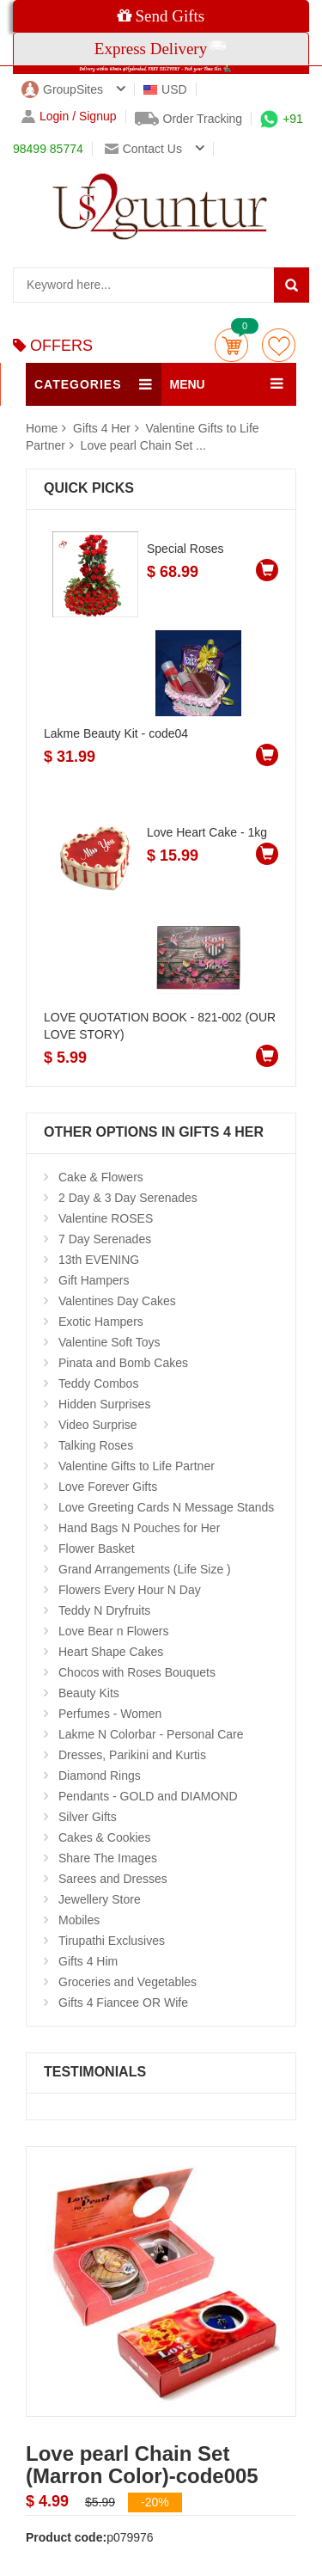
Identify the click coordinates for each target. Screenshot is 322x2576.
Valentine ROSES (105, 1218)
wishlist (278, 345)
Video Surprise (97, 1425)
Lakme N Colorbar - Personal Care (151, 1734)
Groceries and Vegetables (127, 1982)
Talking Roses (95, 1445)
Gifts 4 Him (88, 1961)
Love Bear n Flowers (113, 1631)
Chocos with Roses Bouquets (137, 1672)
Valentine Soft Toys (109, 1342)
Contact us (143, 149)
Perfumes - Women (109, 1713)
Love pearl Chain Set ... (143, 445)
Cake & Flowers (100, 1177)
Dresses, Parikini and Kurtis (132, 1755)
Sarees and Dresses (112, 1879)
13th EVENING (98, 1260)
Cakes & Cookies (104, 1837)
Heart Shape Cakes (110, 1652)
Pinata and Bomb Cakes (123, 1363)
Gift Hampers (93, 1280)
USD (165, 89)
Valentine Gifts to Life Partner (136, 1466)
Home (42, 428)
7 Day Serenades (104, 1239)
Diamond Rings (99, 1775)
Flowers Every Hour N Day (129, 1590)
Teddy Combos (98, 1383)
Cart (231, 345)
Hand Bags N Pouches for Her (139, 1528)
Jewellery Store (99, 1899)
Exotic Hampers (100, 1321)
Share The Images (107, 1858)
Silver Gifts (87, 1817)
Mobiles (79, 1920)
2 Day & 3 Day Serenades (127, 1198)
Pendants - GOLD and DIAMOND (148, 1796)
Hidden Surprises (104, 1404)
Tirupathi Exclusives (111, 1940)
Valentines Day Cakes (117, 1301)
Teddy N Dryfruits (104, 1610)
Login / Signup (69, 116)
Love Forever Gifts (107, 1486)
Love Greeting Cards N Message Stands (166, 1507)
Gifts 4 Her (103, 428)
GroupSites (62, 89)
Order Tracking (189, 119)
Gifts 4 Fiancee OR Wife (123, 2002)
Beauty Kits (88, 1693)
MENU (187, 384)
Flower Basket (96, 1548)
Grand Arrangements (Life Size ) (144, 1569)
